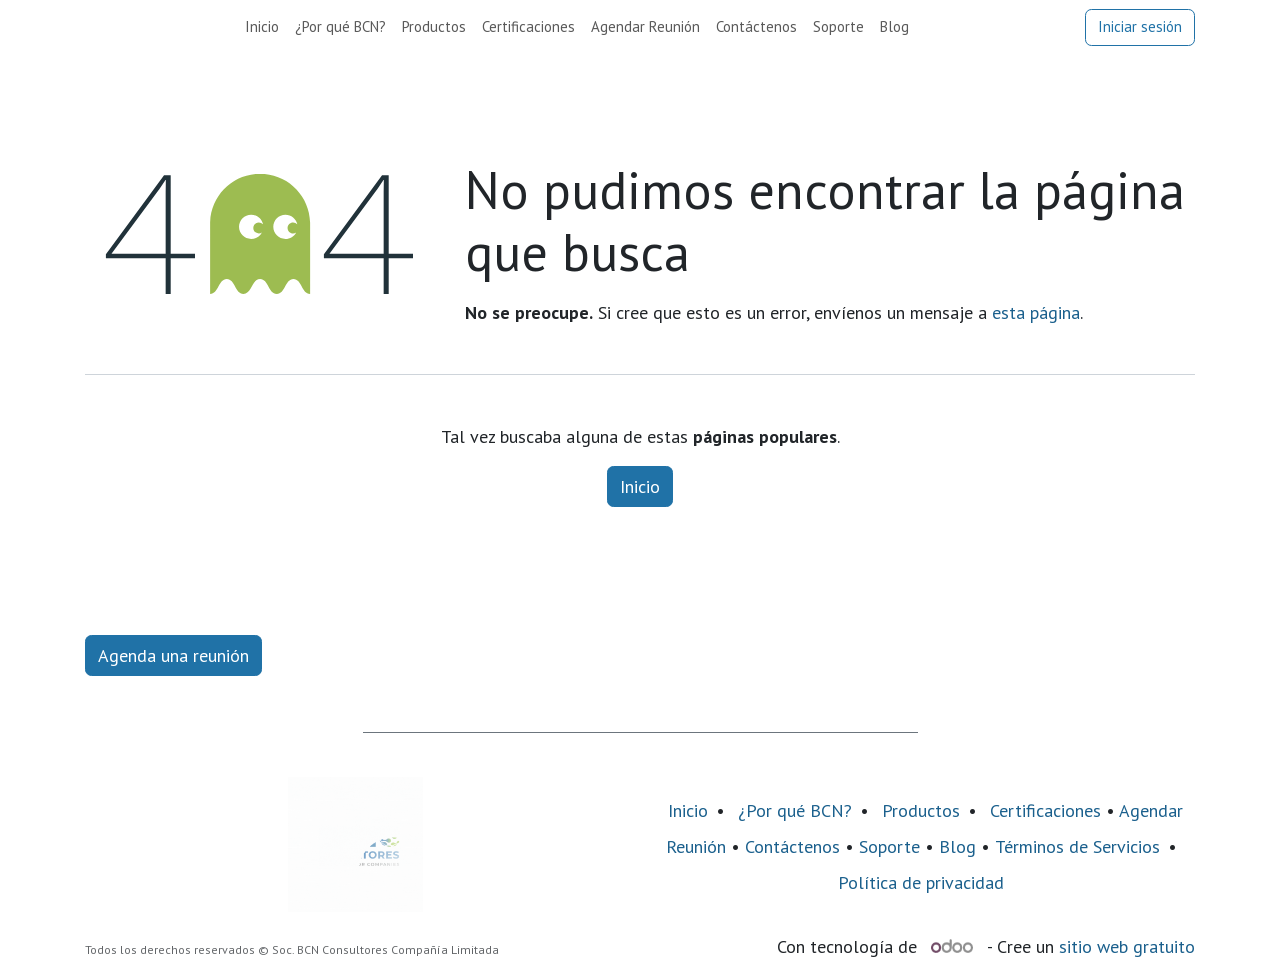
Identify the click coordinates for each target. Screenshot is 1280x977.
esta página (1036, 312)
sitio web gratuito (1127, 946)
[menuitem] (262, 27)
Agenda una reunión (173, 655)
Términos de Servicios (1077, 846)
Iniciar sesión (1140, 26)
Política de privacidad (921, 882)
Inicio (640, 486)
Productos (921, 810)
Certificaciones (1045, 810)
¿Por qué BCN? (795, 810)
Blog (960, 846)
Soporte (889, 846)
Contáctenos (792, 846)
